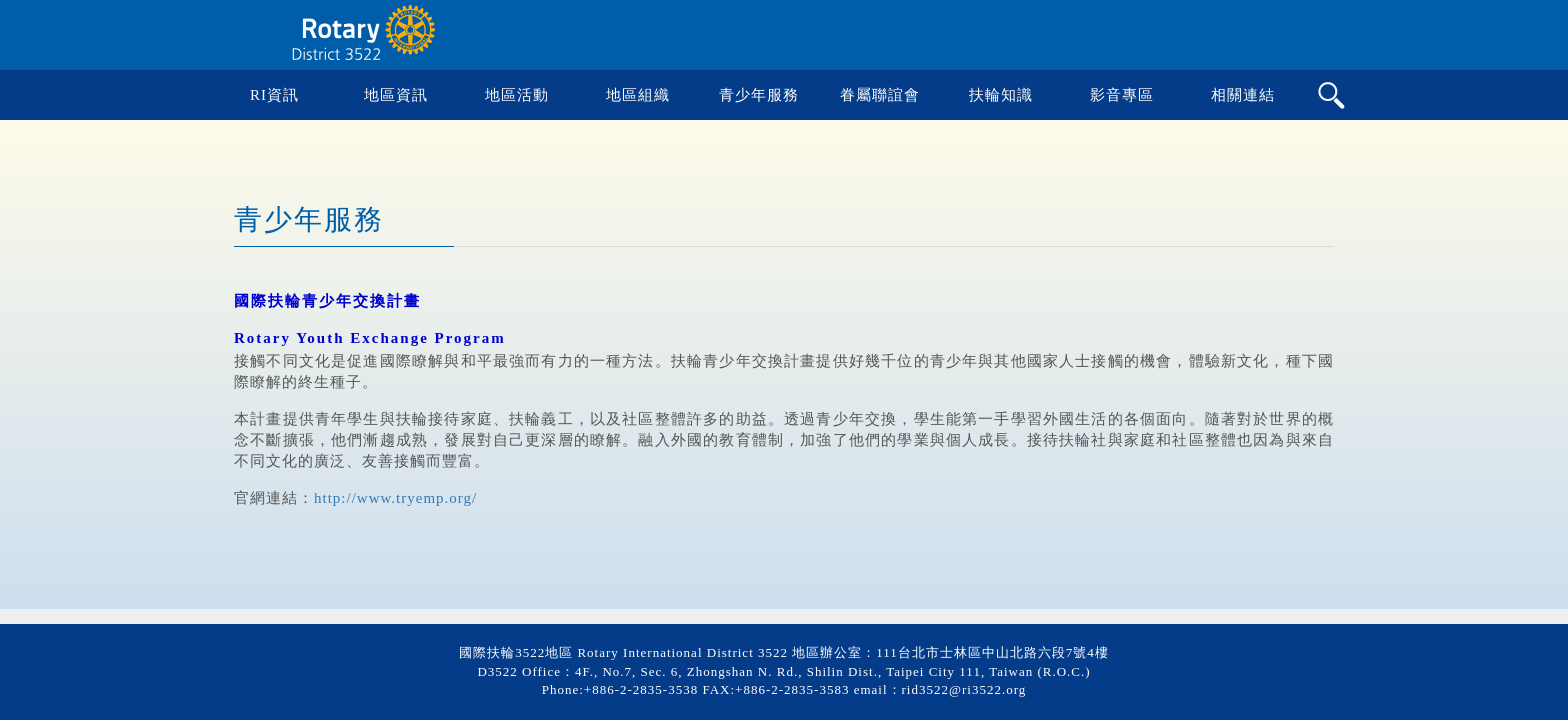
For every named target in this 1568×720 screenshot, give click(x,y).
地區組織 (638, 95)
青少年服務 (759, 95)
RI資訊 (274, 95)
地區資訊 (396, 95)
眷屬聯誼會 (880, 95)
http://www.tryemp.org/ (395, 498)
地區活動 (517, 95)
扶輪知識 (1001, 95)
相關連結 (1243, 95)
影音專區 (1122, 95)
